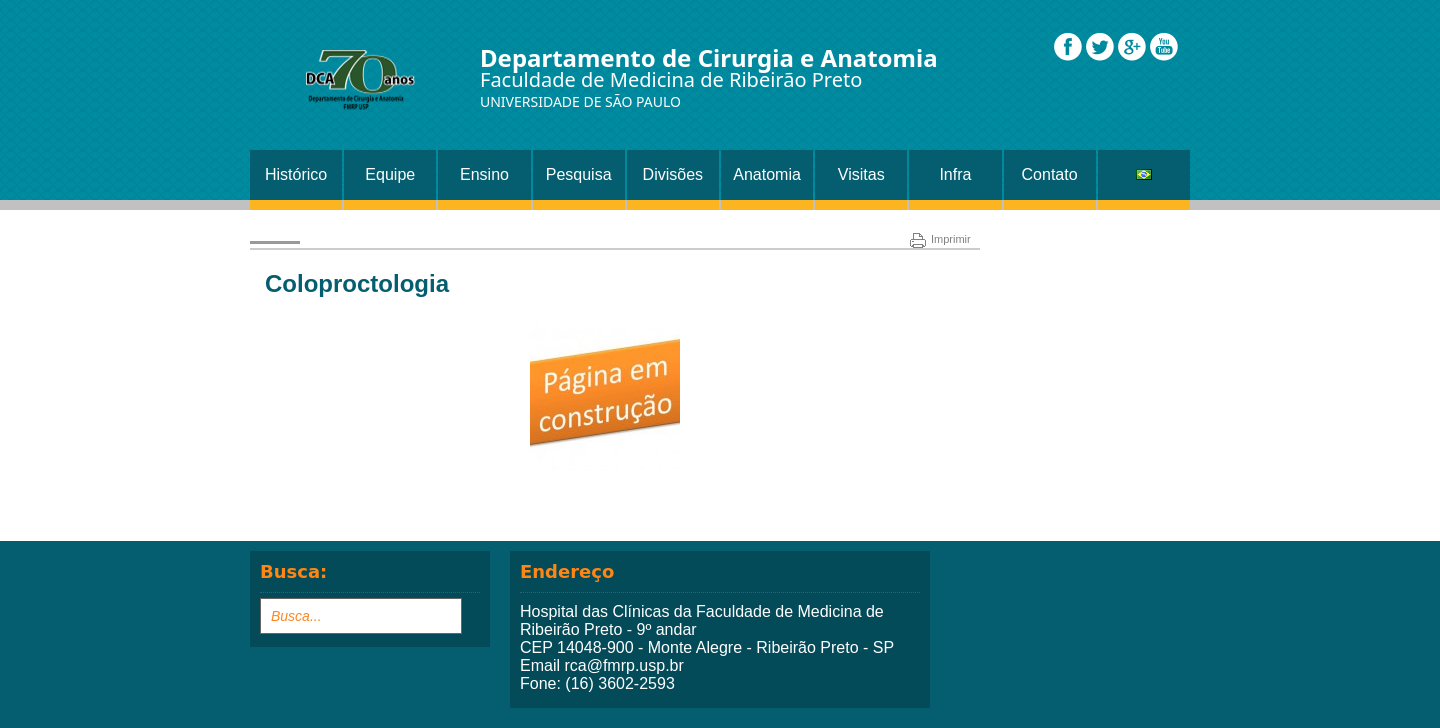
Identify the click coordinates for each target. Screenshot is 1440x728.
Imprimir (940, 239)
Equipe (390, 174)
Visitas (861, 174)
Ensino (484, 174)
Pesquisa (579, 174)
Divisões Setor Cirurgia (673, 183)
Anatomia (767, 174)
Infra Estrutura (955, 183)
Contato (1050, 174)
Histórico (296, 174)
